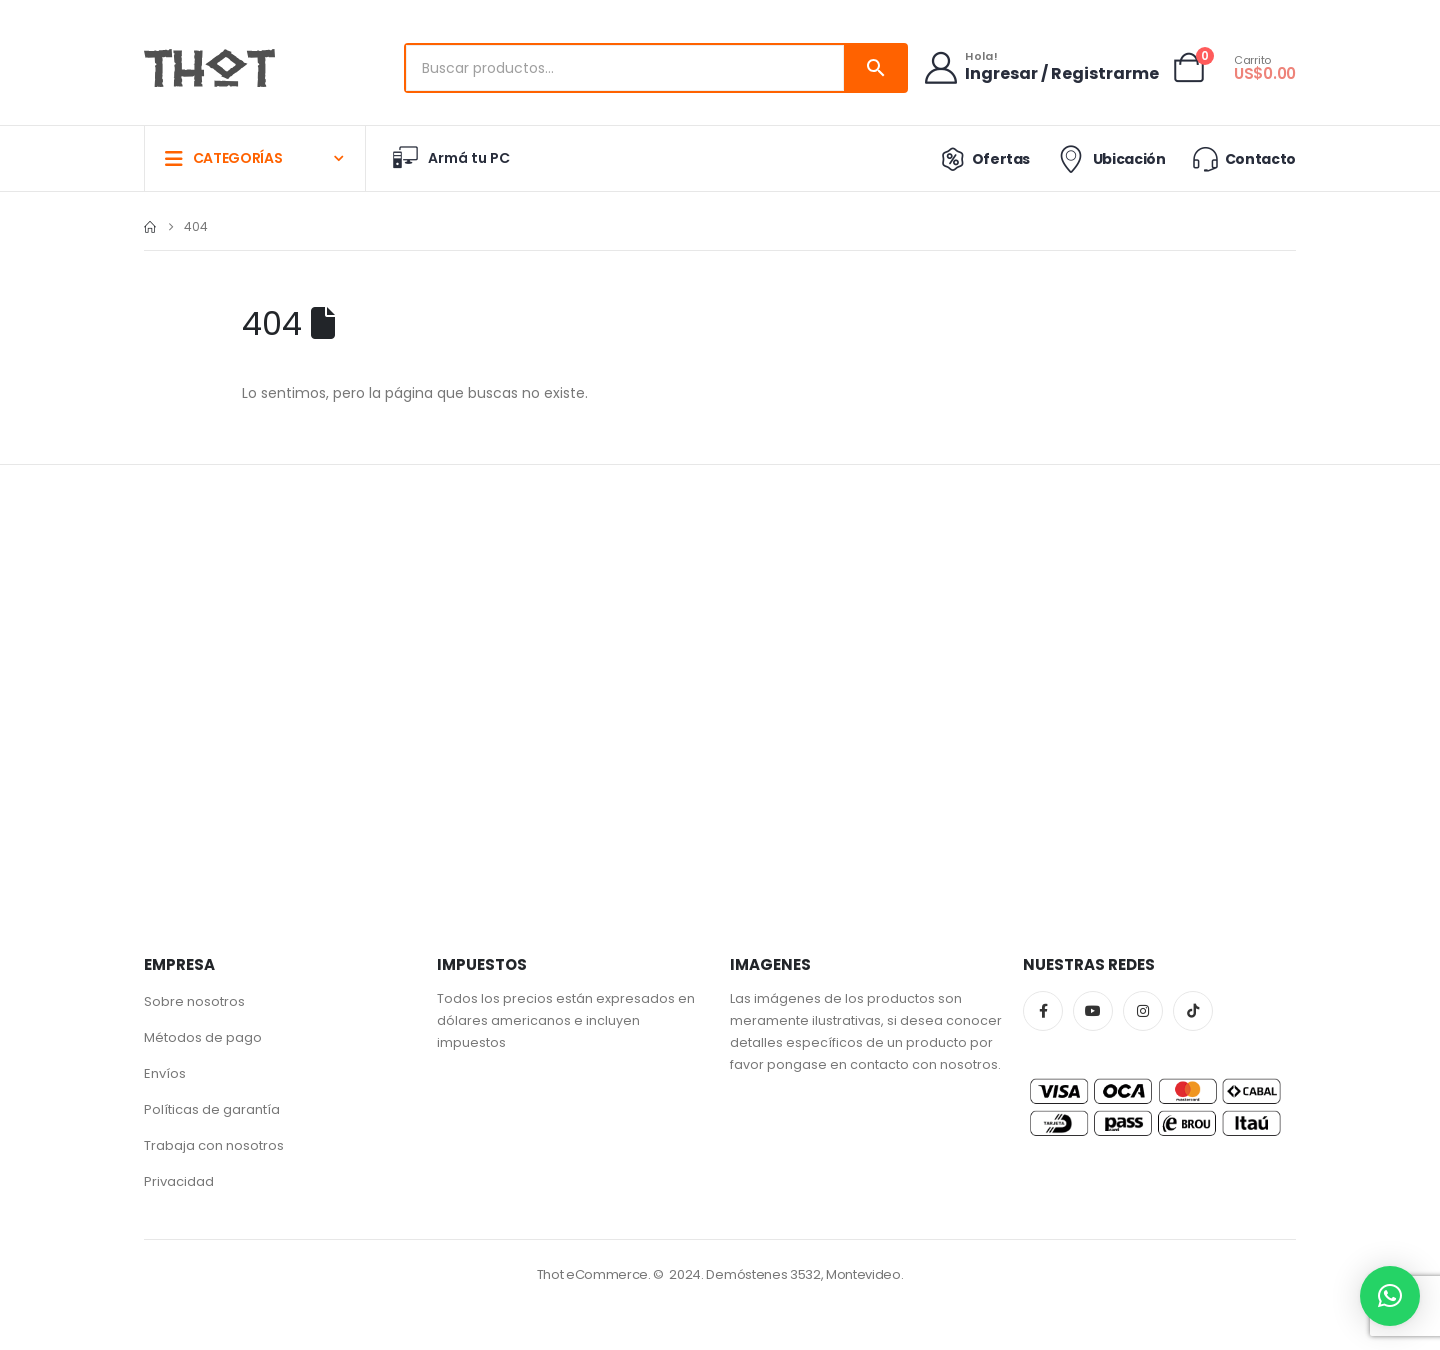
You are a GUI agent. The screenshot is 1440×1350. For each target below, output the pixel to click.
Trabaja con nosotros (214, 1145)
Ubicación (1109, 159)
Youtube (1093, 1011)
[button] (1390, 1296)
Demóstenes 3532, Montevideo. (804, 1274)
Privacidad (179, 1181)
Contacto (1243, 158)
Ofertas (981, 159)
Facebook (1043, 1011)
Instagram (1143, 1011)
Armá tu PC (450, 158)
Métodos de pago (203, 1037)
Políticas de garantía (212, 1109)
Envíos (165, 1073)
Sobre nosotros (194, 1001)
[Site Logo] (209, 68)
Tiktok (1193, 1011)
